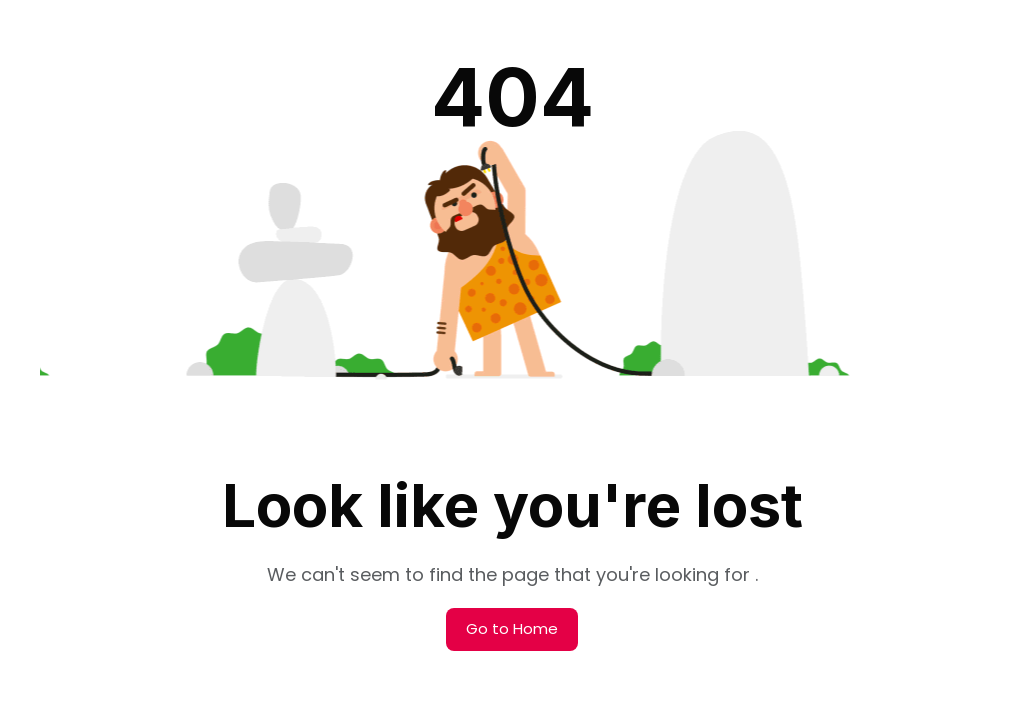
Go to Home (512, 628)
